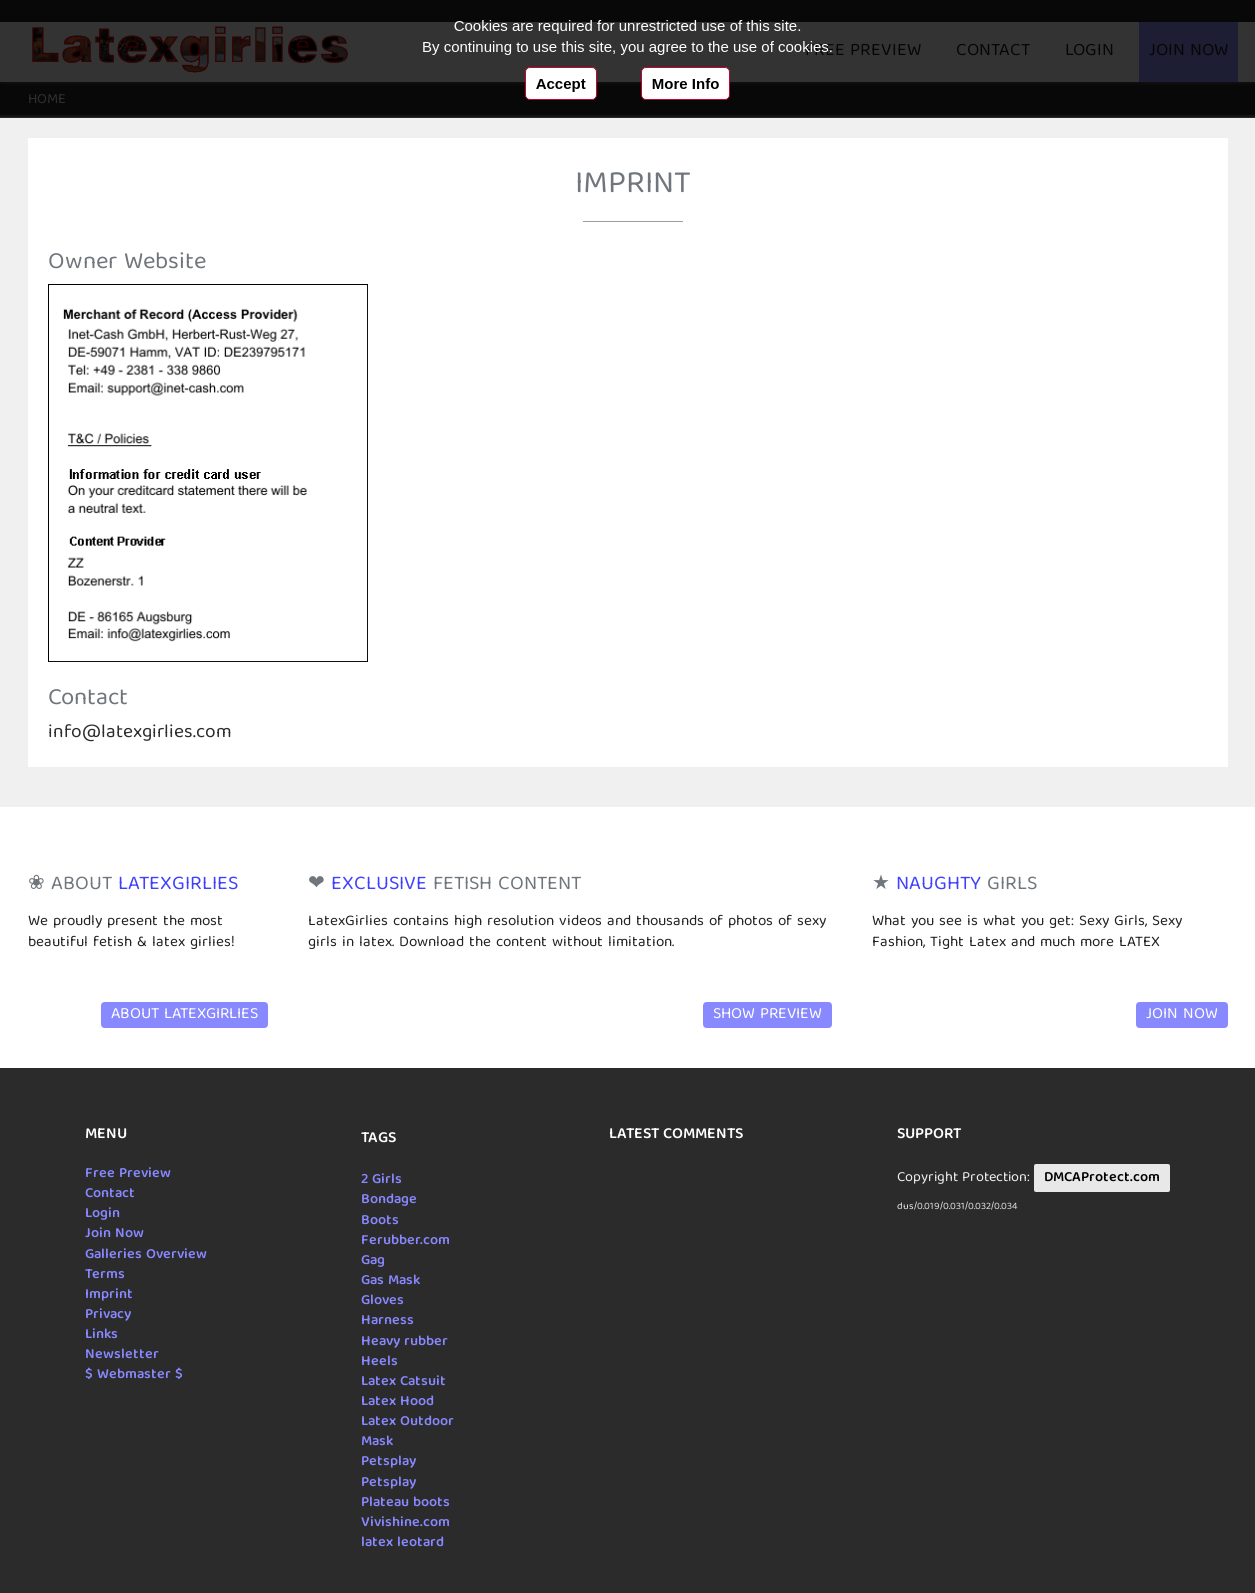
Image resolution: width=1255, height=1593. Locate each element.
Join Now (1182, 1015)
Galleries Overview (146, 1255)
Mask (377, 1442)
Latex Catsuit (403, 1382)
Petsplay (388, 1462)
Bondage (389, 1200)
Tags (378, 1139)
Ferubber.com (405, 1241)
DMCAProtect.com (1102, 1178)
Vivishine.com (405, 1523)
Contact (110, 1194)
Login (102, 1214)
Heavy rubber (404, 1342)
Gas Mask (390, 1281)
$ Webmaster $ (134, 1375)
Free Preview (128, 1174)
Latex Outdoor (407, 1422)
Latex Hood (397, 1402)
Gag (373, 1261)
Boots (380, 1221)
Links (101, 1335)
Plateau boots (405, 1503)
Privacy (108, 1315)
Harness (387, 1321)
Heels (379, 1362)
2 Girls (381, 1180)
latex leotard (402, 1543)
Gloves (382, 1301)
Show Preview (767, 1015)
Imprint (109, 1295)
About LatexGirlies (184, 1015)
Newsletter (122, 1355)
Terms (105, 1275)
